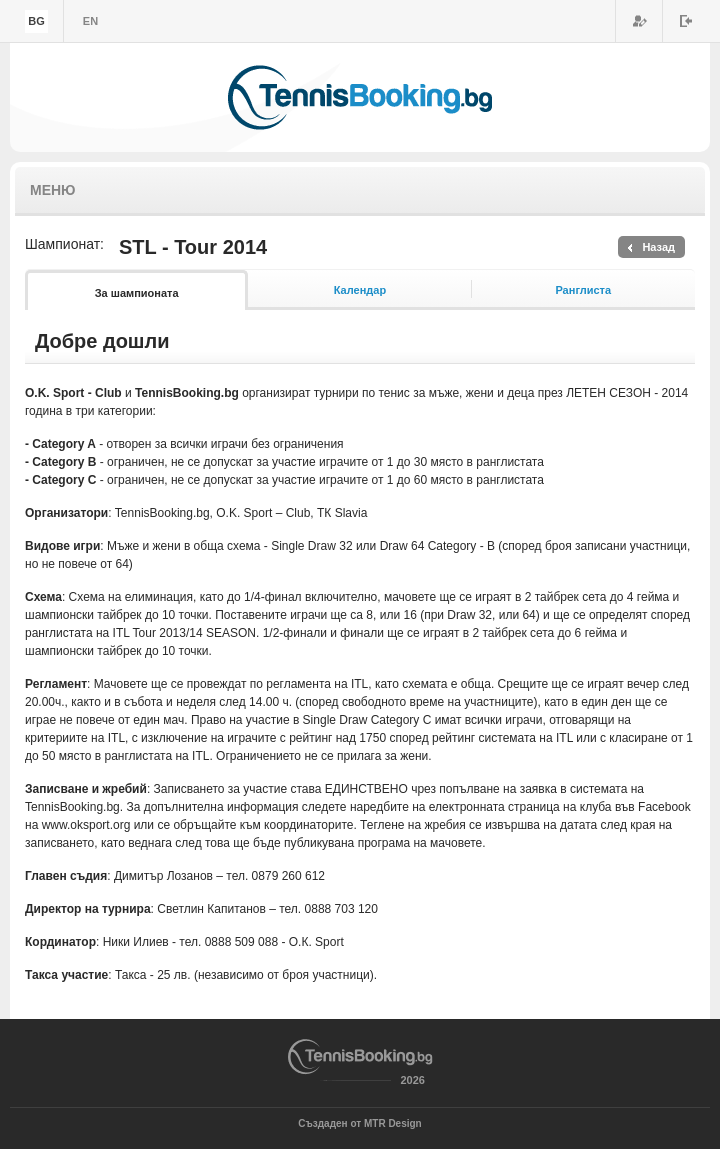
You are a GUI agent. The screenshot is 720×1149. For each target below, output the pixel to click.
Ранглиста (583, 290)
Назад (658, 247)
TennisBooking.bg (360, 97)
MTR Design (393, 1123)
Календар (360, 290)
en (90, 21)
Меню (53, 190)
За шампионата (137, 293)
